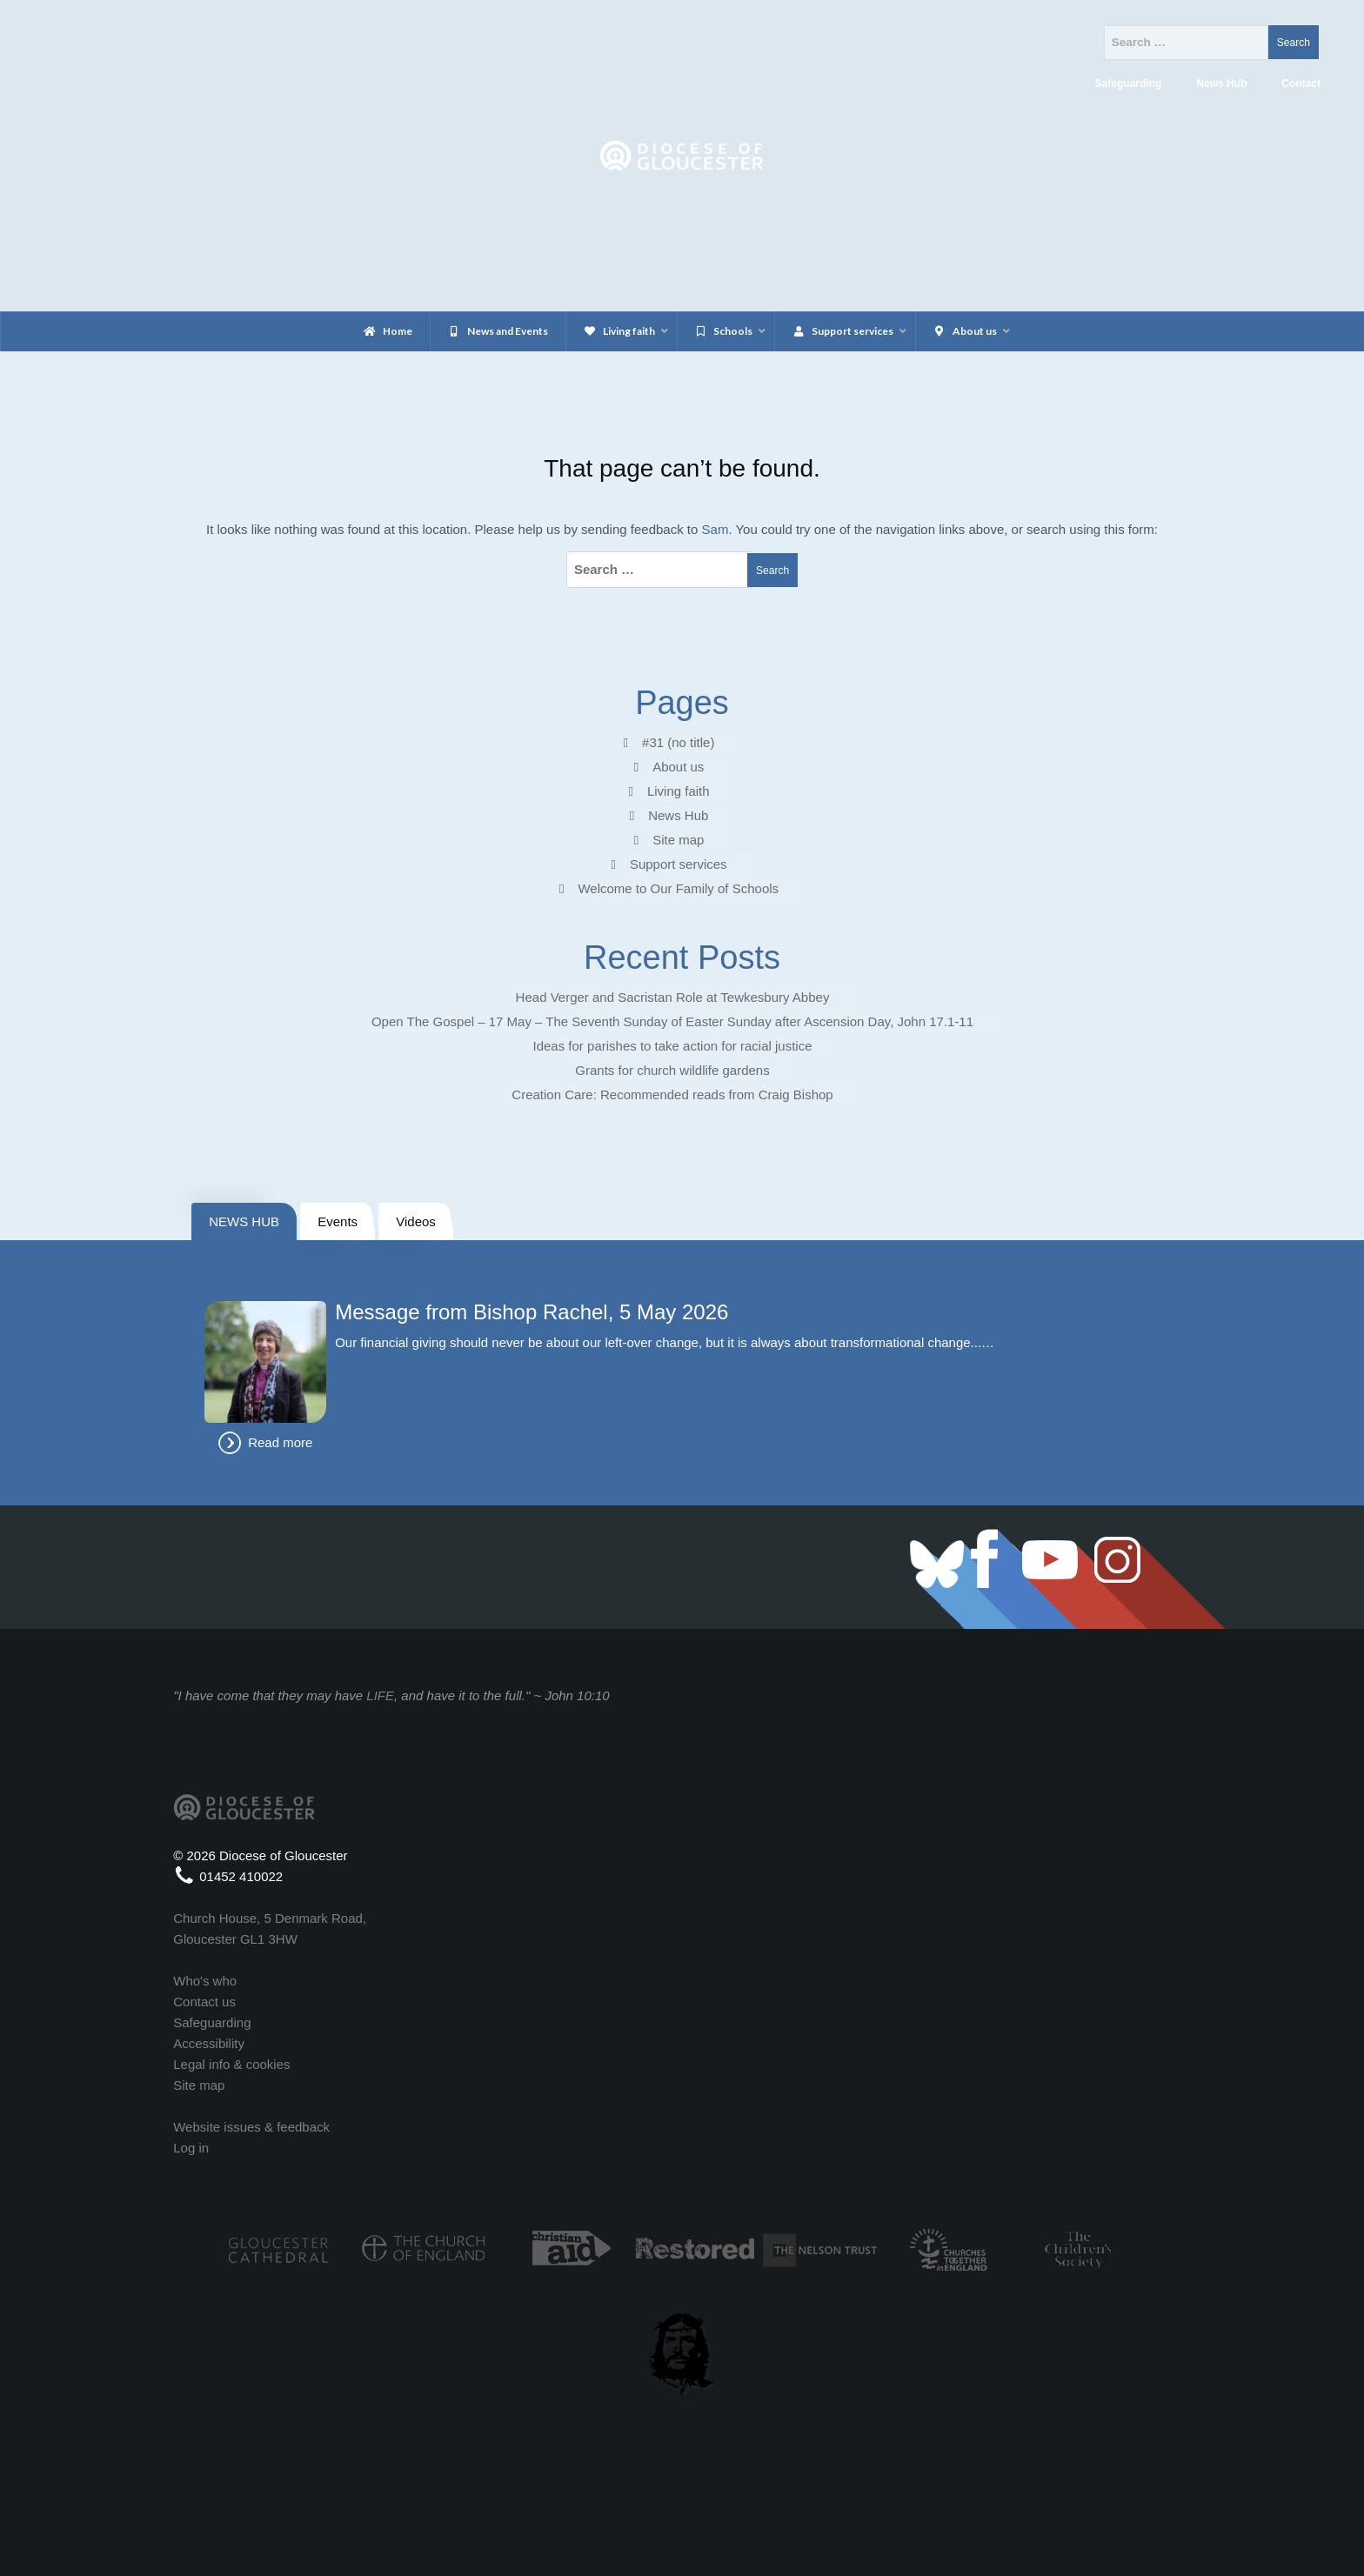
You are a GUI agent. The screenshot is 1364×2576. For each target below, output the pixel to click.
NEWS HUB (244, 1221)
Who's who (205, 1980)
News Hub (678, 815)
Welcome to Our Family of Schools (678, 888)
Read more (280, 1442)
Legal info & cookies (231, 2064)
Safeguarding (212, 2022)
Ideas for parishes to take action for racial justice (672, 1045)
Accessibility (208, 2043)
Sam (715, 529)
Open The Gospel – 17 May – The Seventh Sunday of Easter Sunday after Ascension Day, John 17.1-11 (672, 1021)
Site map (678, 839)
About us (678, 766)
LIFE (380, 1695)
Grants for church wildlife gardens (672, 1070)
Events (338, 1221)
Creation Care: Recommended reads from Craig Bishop (672, 1094)
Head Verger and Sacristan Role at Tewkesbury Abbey (673, 997)
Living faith (678, 791)
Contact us (204, 2001)
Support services (678, 864)
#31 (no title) (678, 742)
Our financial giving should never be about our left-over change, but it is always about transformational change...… (664, 1342)
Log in (191, 2147)
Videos (416, 1221)
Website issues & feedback (251, 2126)
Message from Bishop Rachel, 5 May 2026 (531, 1312)
